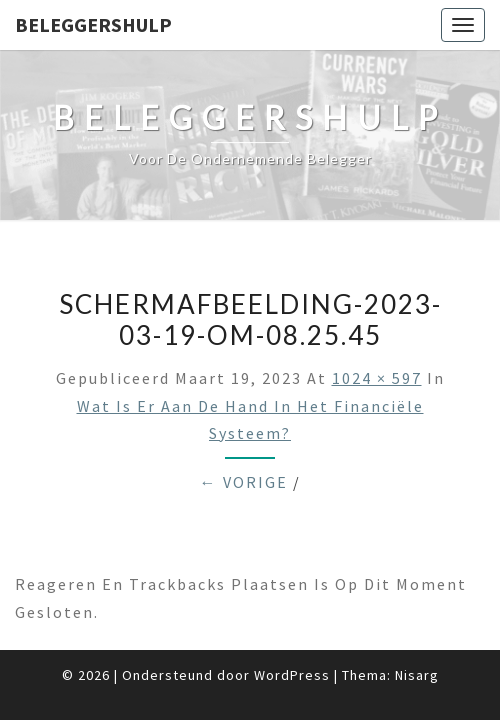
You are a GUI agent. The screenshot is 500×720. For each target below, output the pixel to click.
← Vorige (244, 482)
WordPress (292, 675)
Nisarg (417, 675)
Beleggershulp (93, 24)
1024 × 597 (377, 378)
